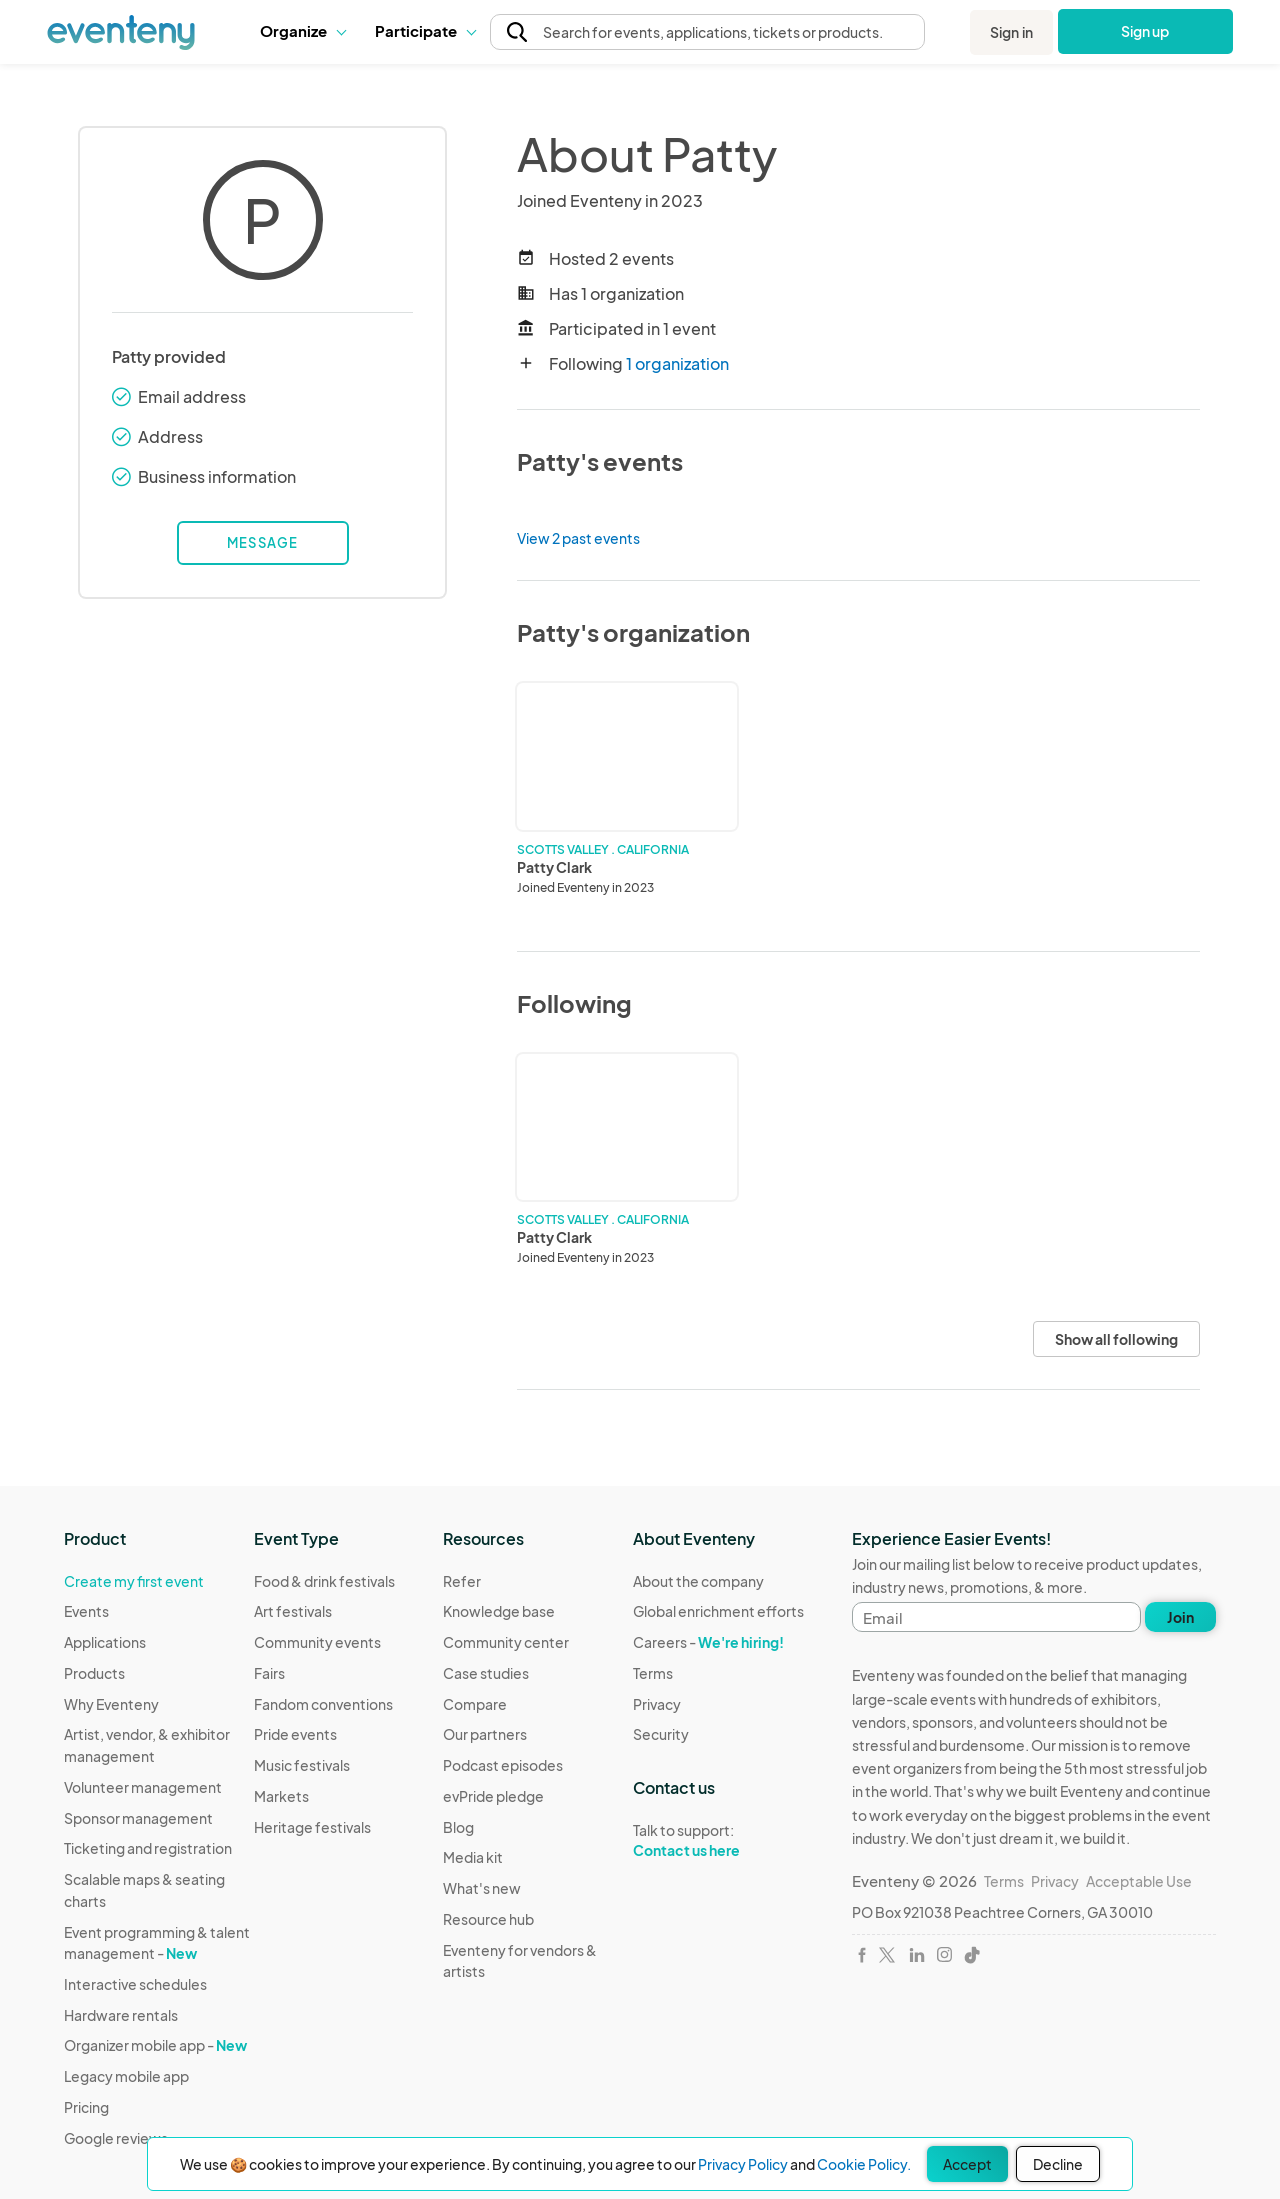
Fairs (269, 1673)
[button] (302, 31)
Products (94, 1673)
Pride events (295, 1734)
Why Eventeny (111, 1704)
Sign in (1011, 32)
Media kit (473, 1857)
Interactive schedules (135, 1984)
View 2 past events (578, 538)
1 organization (677, 363)
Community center (506, 1642)
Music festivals (302, 1765)
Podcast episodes (503, 1765)
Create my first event (134, 1581)
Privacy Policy (743, 2164)
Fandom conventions (323, 1704)
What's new (482, 1888)
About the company (698, 1581)
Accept (967, 2164)
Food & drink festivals (324, 1581)
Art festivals (293, 1611)
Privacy (657, 1704)
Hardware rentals (121, 2015)
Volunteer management (143, 1787)
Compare (475, 1704)
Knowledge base (499, 1611)
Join (1180, 1617)
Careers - (708, 1642)
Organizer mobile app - (155, 2045)
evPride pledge (493, 1796)
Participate (425, 30)
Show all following (1116, 1339)
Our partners (485, 1734)
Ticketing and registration (148, 1848)
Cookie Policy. (864, 2164)
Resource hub (488, 1919)
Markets (281, 1796)
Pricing (86, 2107)
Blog (458, 1827)
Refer (462, 1581)
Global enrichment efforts (718, 1611)
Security (661, 1734)
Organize (302, 30)
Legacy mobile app (126, 2076)
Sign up (1145, 31)
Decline (1058, 2164)
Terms (653, 1673)
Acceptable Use (1139, 1881)
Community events (317, 1642)
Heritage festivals (312, 1827)
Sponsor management (138, 1818)
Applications (105, 1642)
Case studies (486, 1673)
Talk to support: (718, 1841)
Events (86, 1611)
